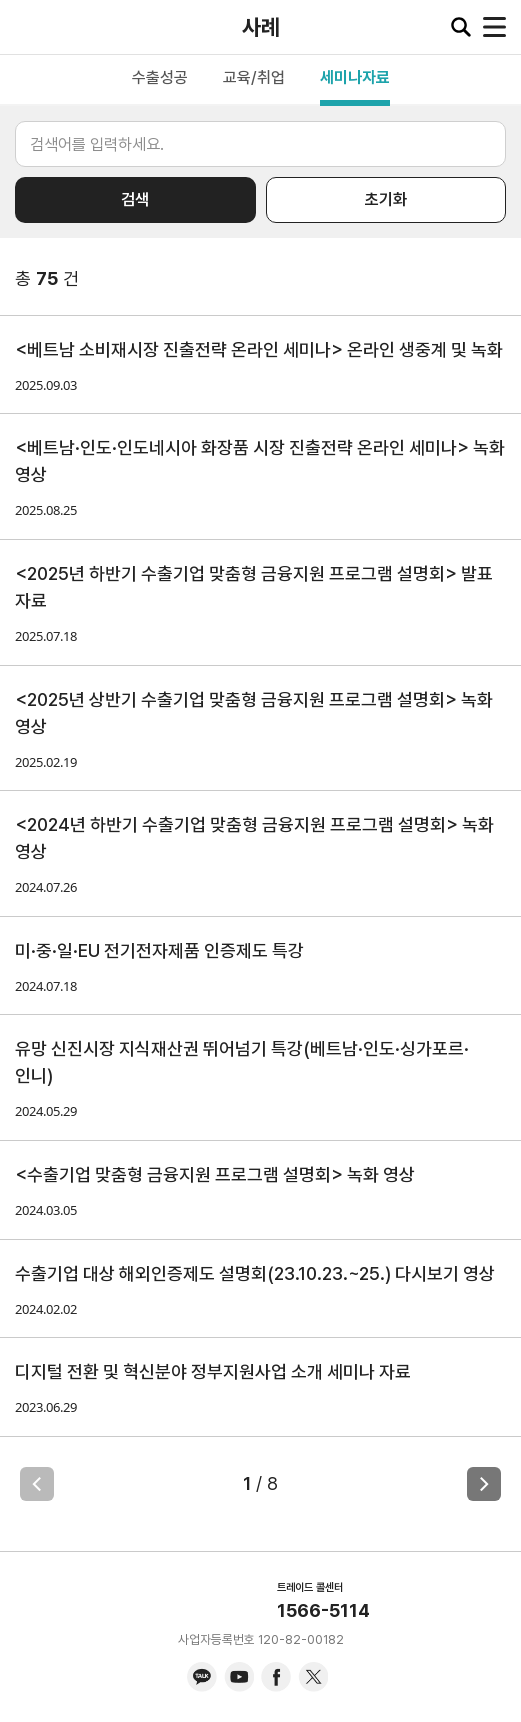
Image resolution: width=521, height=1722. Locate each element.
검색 (135, 199)
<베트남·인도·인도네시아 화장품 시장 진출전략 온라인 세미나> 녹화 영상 (260, 461)
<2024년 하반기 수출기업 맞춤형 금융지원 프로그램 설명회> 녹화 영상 (254, 838)
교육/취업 (254, 77)
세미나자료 (355, 77)
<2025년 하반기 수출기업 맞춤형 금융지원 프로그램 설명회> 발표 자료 (254, 587)
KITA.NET (30, 27)
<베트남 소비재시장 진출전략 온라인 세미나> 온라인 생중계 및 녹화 (259, 349)
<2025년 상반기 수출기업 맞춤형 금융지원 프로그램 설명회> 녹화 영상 (254, 713)
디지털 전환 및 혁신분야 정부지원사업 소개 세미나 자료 (213, 1371)
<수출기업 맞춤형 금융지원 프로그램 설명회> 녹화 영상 (215, 1174)
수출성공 (160, 77)
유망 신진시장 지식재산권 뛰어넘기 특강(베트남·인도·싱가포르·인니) (242, 1062)
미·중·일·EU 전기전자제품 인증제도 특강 (159, 950)
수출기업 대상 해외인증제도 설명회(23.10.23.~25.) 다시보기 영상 (255, 1273)
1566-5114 (323, 1610)
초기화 (386, 199)
